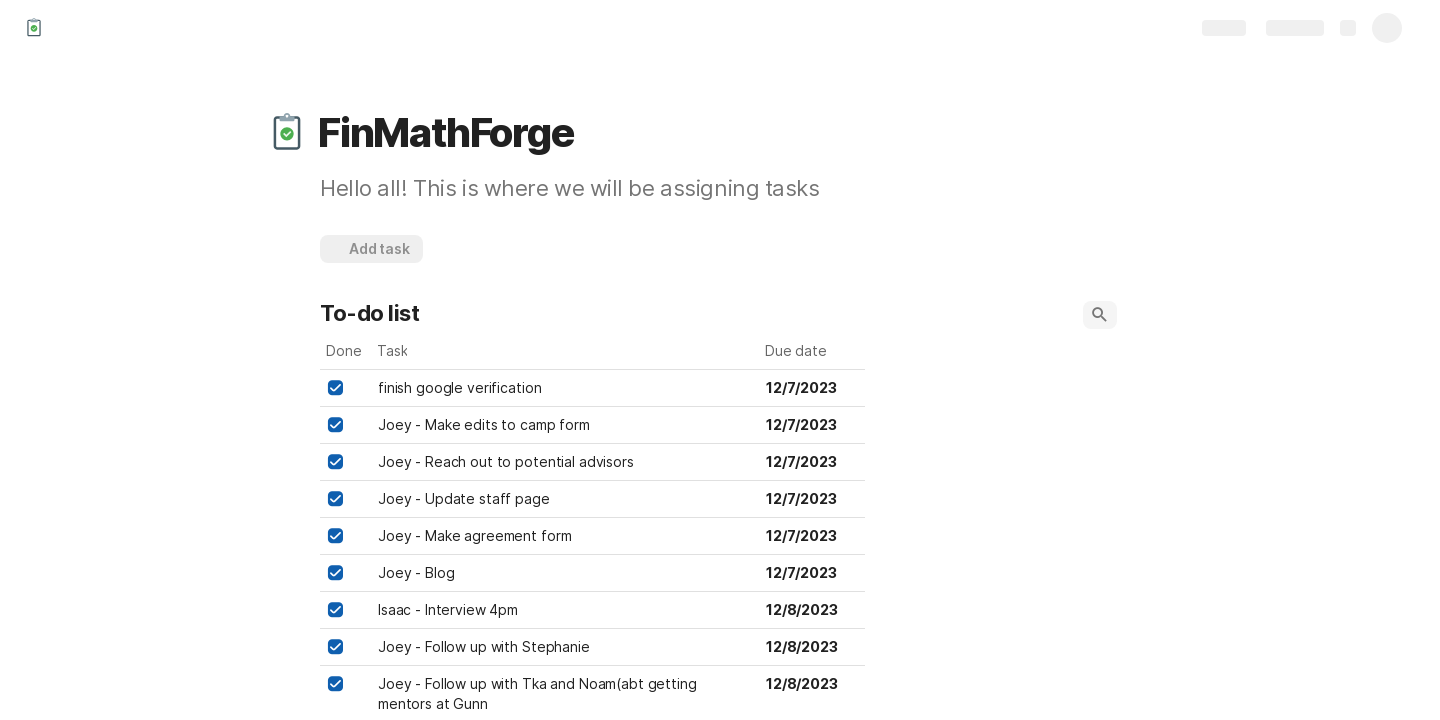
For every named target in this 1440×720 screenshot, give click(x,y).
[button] (287, 133)
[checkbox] (335, 388)
